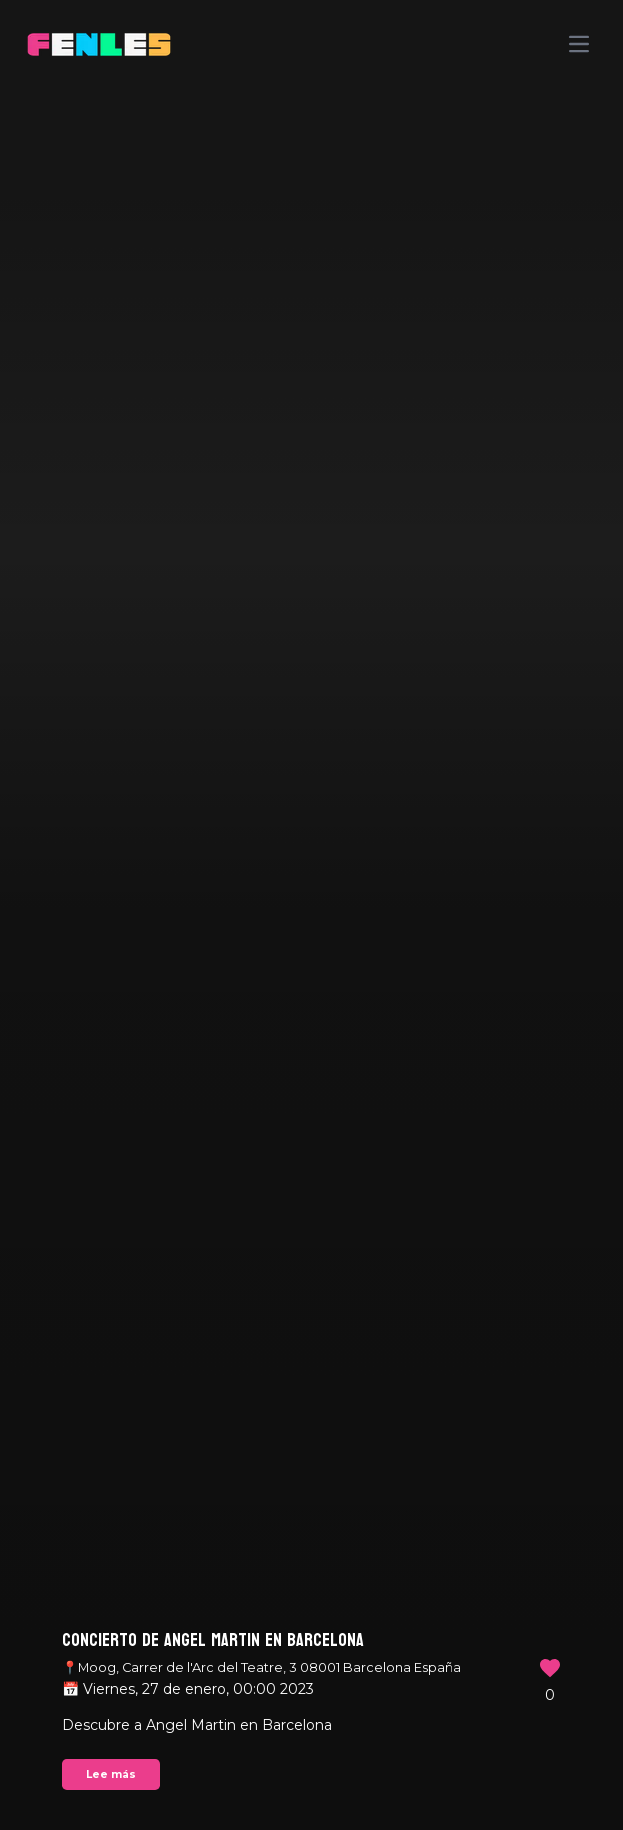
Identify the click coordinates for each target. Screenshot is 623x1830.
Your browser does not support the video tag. (311, 915)
